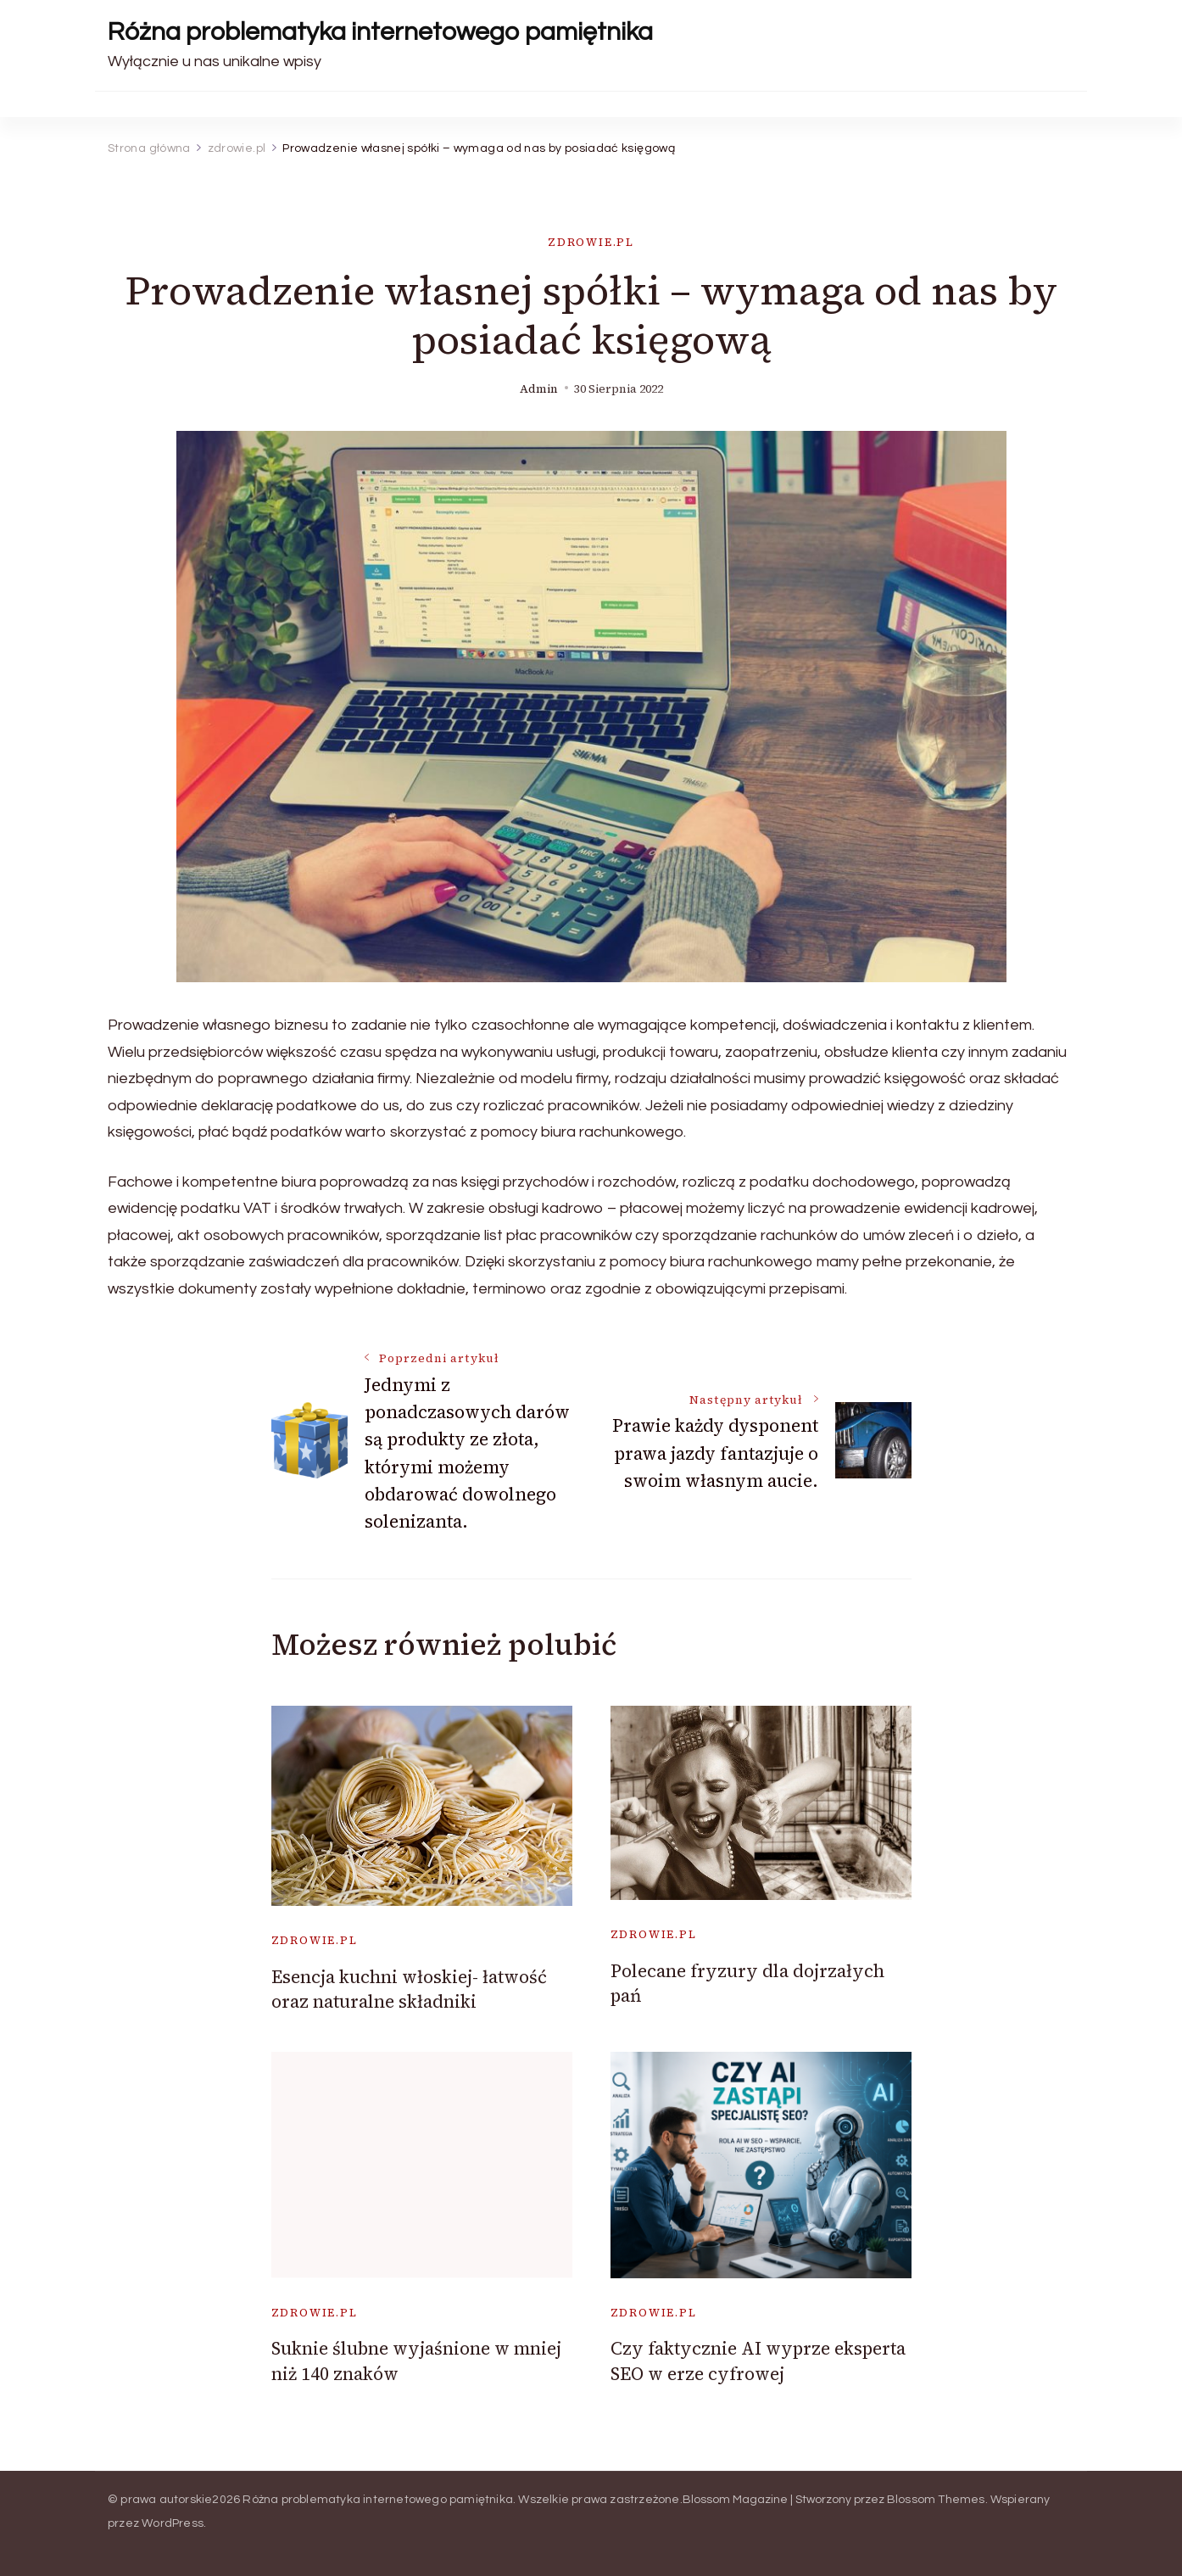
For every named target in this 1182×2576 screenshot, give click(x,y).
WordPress (173, 2523)
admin (539, 389)
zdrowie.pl (591, 242)
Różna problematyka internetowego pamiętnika (380, 32)
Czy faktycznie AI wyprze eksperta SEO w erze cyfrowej (758, 2360)
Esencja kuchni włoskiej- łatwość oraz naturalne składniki (409, 1989)
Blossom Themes (936, 2500)
